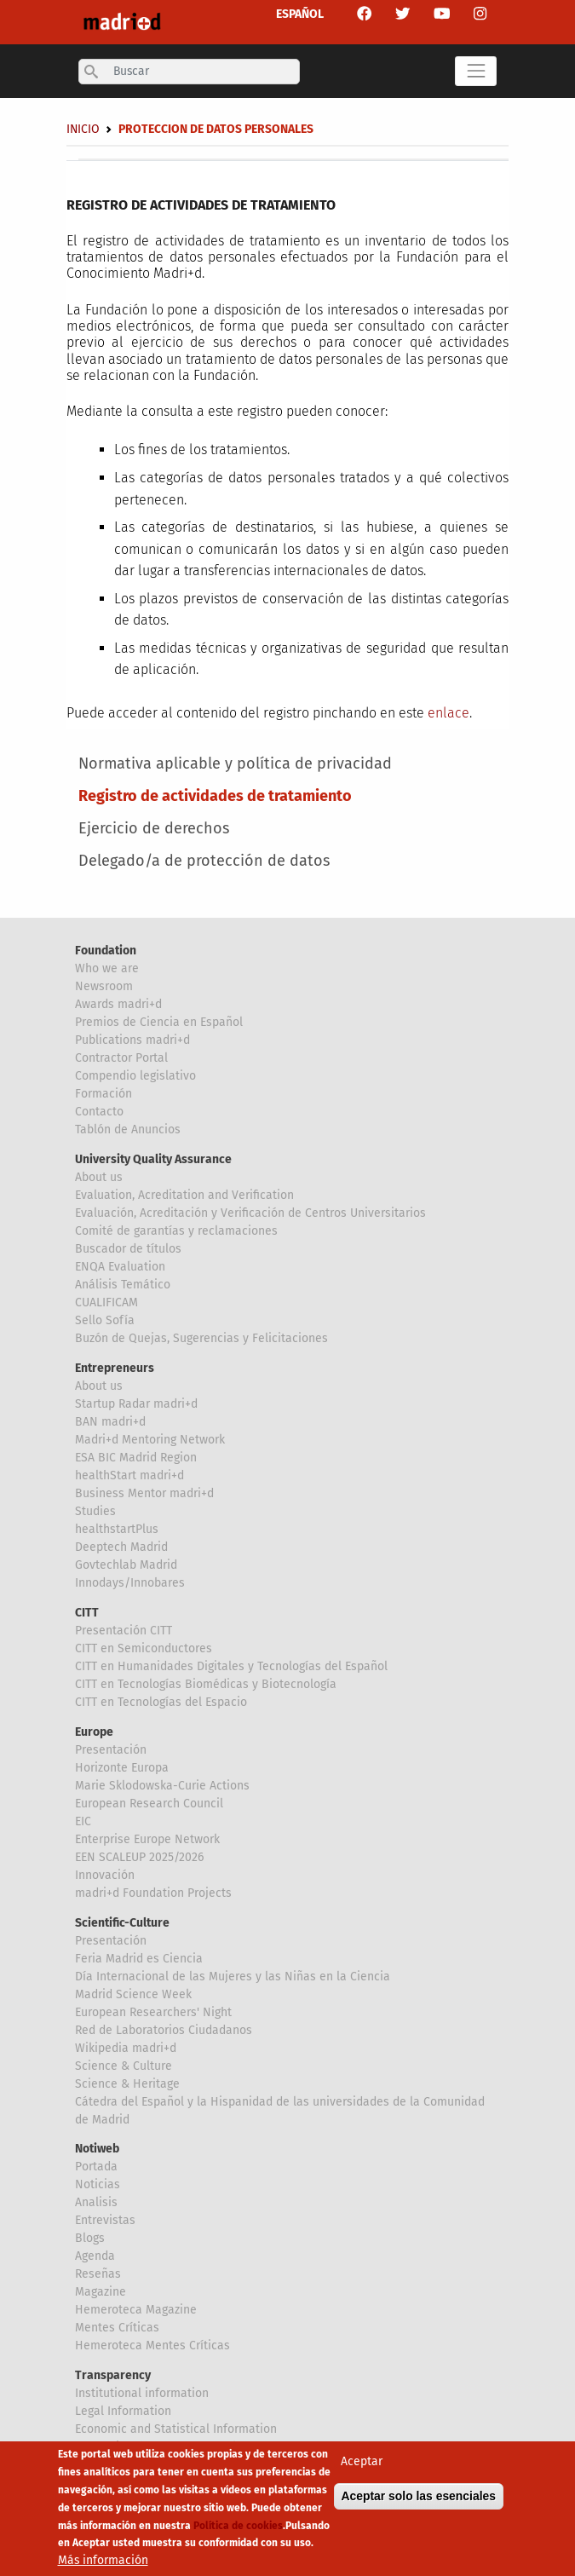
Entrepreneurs (114, 1368)
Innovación (105, 1875)
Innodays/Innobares (130, 1583)
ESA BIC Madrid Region (136, 1457)
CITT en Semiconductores (143, 1648)
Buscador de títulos (128, 1249)
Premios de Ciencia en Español (159, 1022)
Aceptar (361, 2467)
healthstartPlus (116, 1529)
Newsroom (104, 986)
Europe (94, 1732)
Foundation (105, 950)
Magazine (100, 2292)
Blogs (90, 2238)
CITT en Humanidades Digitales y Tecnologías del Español (231, 1666)
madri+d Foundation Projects (153, 1893)
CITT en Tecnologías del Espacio (161, 1702)
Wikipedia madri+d (125, 2048)
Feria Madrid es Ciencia (139, 1958)
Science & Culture (123, 2066)
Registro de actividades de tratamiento (215, 796)
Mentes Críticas (117, 2327)
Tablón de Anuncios (128, 1129)
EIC (83, 1821)
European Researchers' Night (153, 2012)
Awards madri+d (118, 1004)
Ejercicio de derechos (153, 828)
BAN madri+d (110, 1422)
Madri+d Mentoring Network (150, 1439)
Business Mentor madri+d (144, 1493)
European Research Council (149, 1803)
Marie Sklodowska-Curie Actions (162, 1785)
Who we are (107, 968)
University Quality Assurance (153, 1159)
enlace (448, 713)
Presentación (111, 1750)
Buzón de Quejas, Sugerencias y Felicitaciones (201, 1338)
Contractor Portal (121, 1058)
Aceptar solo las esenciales (419, 2502)
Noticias (97, 2184)
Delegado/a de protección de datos (204, 860)
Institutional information (142, 2393)
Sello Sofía (105, 1320)
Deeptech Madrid (121, 1547)
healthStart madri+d (129, 1475)
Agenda (95, 2256)
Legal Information (123, 2411)
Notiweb (97, 2148)
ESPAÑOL (300, 14)
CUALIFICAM (106, 1302)
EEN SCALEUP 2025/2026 (139, 1857)
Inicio (83, 129)
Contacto (99, 1111)
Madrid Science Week (133, 1994)
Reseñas (98, 2274)
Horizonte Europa (122, 1768)
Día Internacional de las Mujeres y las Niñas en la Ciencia (232, 1976)
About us (99, 1177)
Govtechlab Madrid (126, 1565)
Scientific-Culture (122, 1923)
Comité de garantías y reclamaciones (176, 1231)
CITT (87, 1612)
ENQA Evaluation (120, 1266)
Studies (95, 1511)
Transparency (113, 2375)
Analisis (96, 2202)
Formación (103, 1093)
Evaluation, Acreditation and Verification (184, 1195)
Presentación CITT (123, 1630)
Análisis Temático (122, 1284)
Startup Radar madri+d (136, 1404)
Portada (96, 2166)
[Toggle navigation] (476, 71)
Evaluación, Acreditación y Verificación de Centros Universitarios (250, 1213)
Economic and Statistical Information (176, 2429)
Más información (103, 2566)
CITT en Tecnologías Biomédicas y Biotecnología (205, 1684)
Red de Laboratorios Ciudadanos (163, 2030)
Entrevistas (105, 2220)
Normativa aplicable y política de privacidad (235, 763)
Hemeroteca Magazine (136, 2309)
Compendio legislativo (135, 1076)
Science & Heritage (127, 2084)
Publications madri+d (132, 1040)
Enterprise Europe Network (147, 1839)
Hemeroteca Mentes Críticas (152, 2345)
